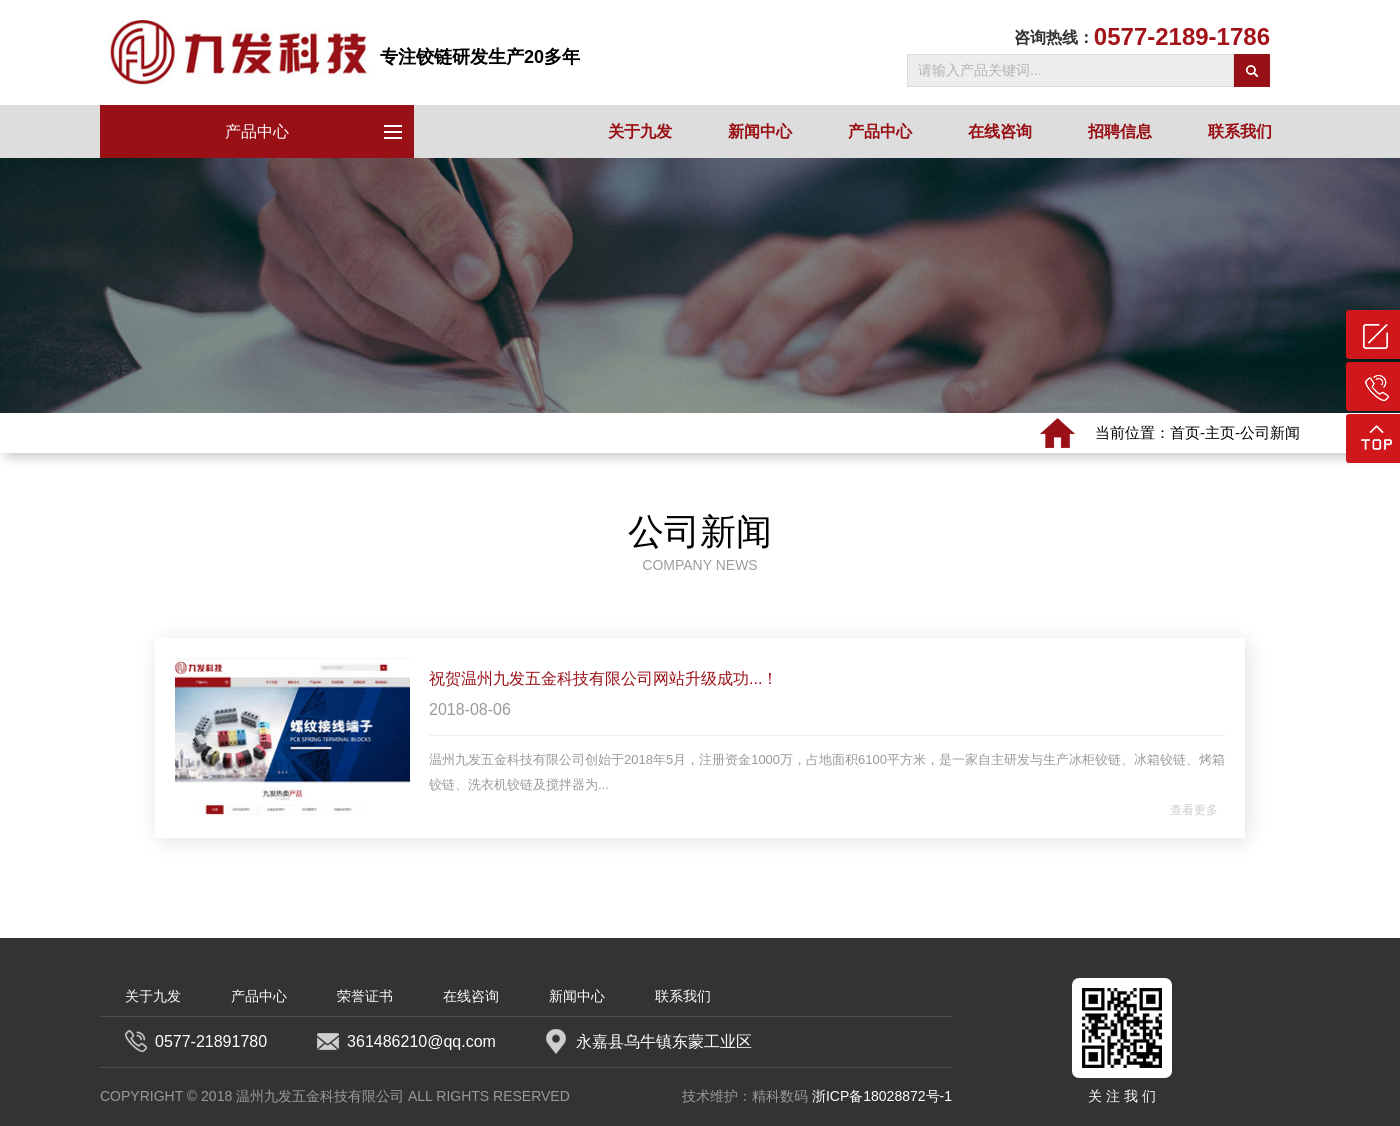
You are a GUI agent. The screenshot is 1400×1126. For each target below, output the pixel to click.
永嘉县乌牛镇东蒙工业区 (649, 1042)
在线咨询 (1000, 131)
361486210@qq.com (406, 1042)
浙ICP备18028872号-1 (882, 1096)
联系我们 (1240, 131)
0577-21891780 (196, 1042)
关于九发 (640, 131)
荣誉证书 (365, 996)
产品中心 (319, 131)
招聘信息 (1120, 131)
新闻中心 (760, 131)
